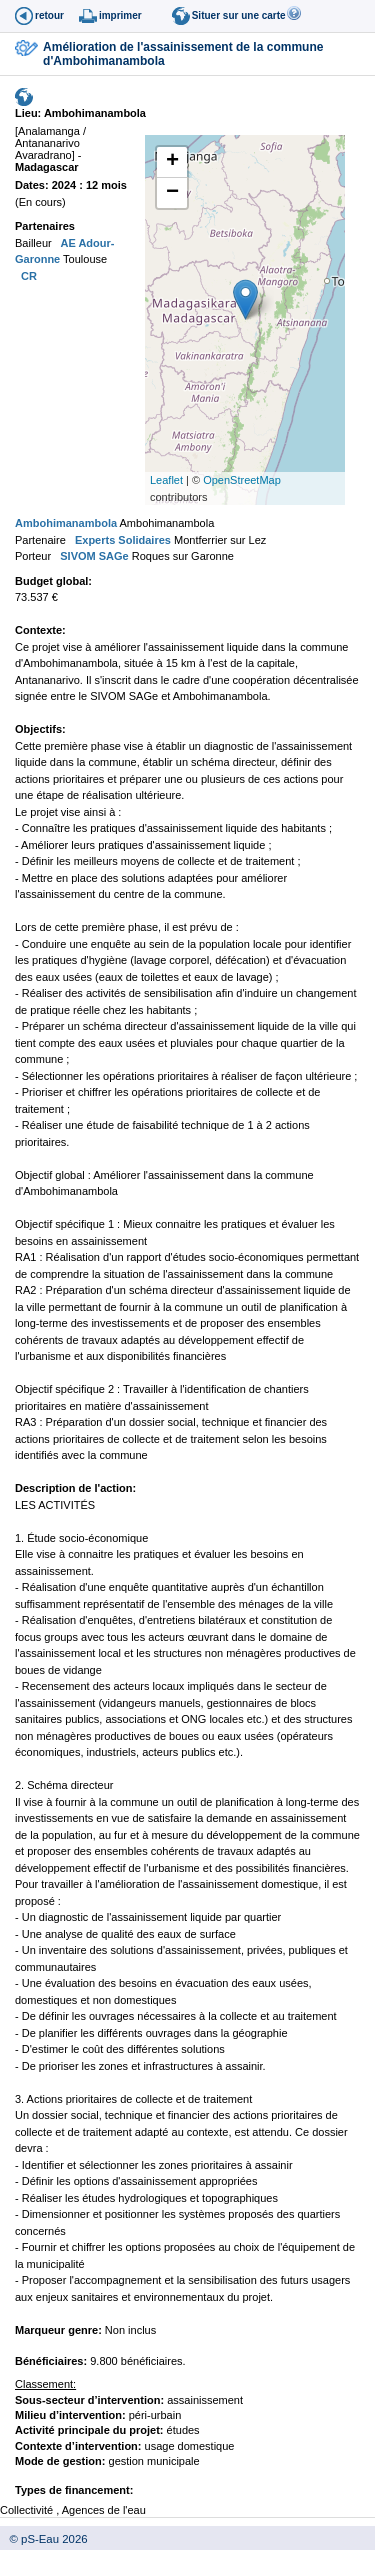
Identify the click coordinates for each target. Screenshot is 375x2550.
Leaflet (166, 480)
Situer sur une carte (239, 15)
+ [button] (172, 162)
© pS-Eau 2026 (44, 2539)
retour (49, 15)
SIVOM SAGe (93, 556)
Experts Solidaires (121, 540)
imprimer (120, 15)
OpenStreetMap (242, 480)
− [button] (172, 193)
